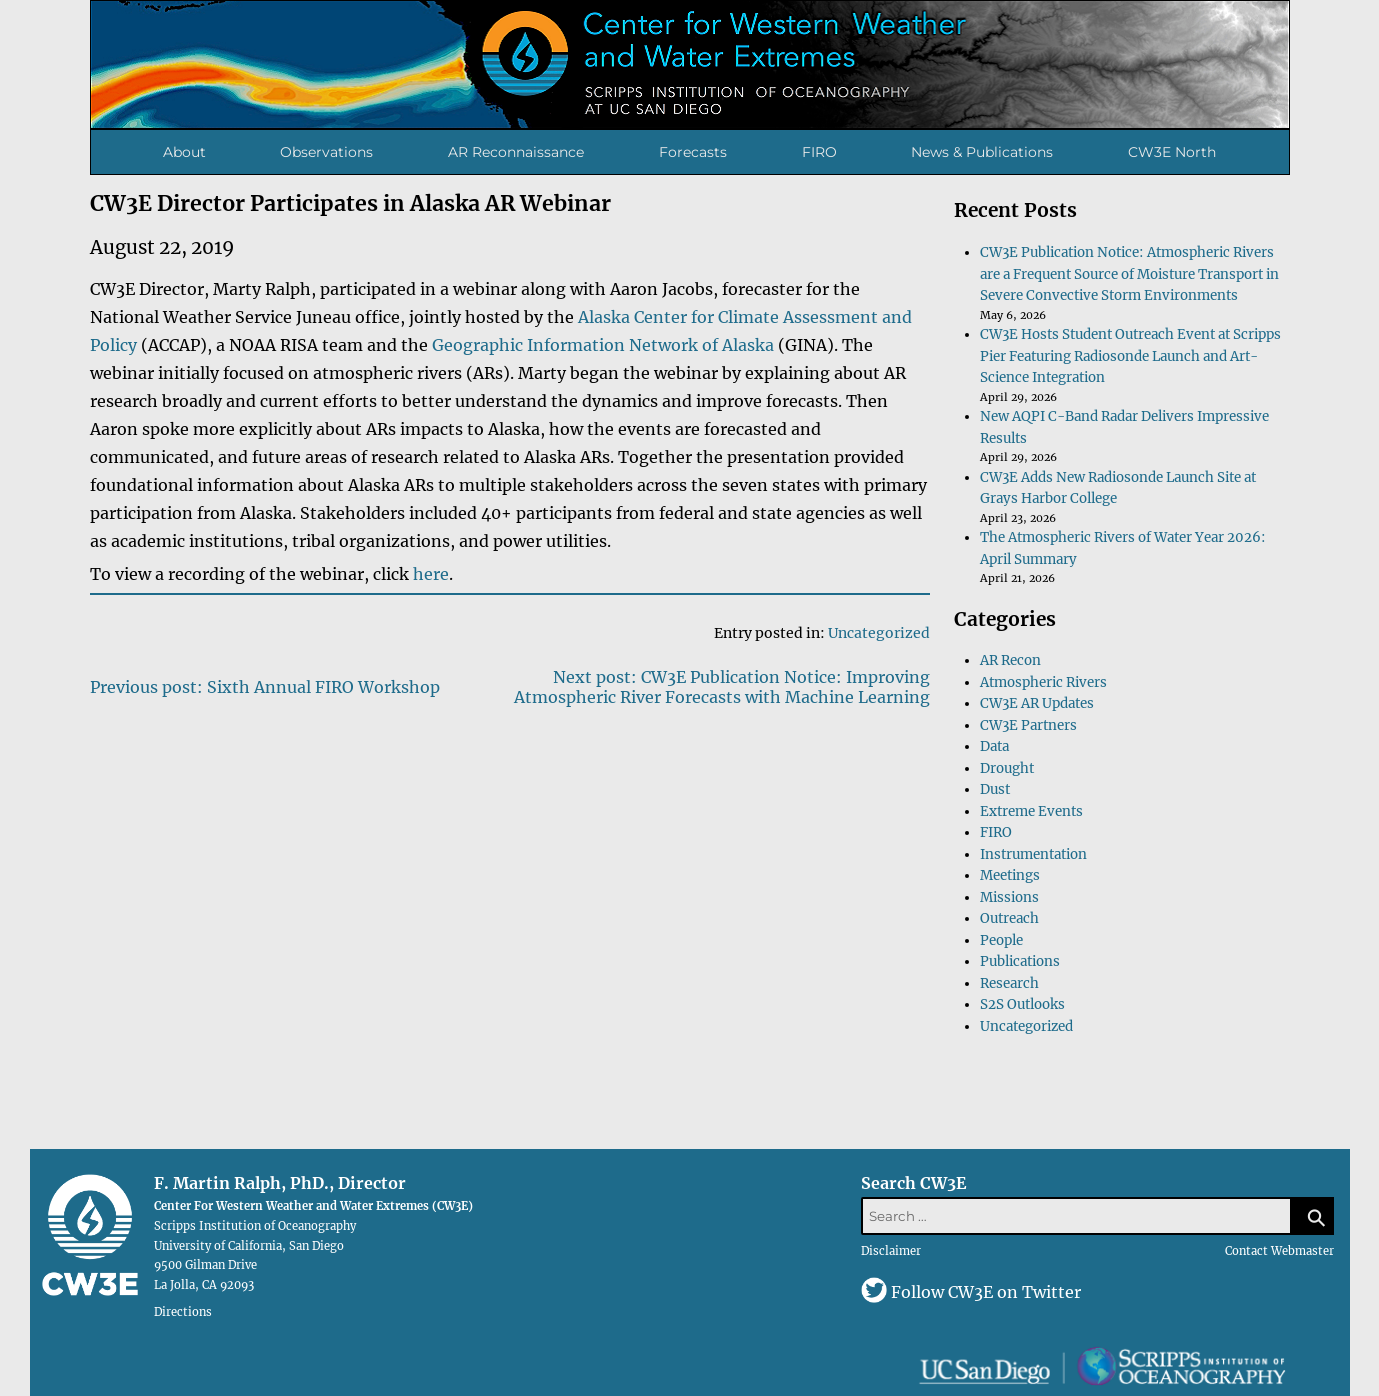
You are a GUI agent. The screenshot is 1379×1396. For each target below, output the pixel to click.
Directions (183, 1311)
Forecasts (693, 152)
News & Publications (982, 152)
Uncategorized (879, 633)
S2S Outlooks (1022, 1004)
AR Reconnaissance (516, 152)
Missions (1009, 897)
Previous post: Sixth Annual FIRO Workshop (265, 687)
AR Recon (1010, 660)
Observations (326, 152)
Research (1009, 983)
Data (994, 746)
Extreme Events (1031, 811)
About (184, 152)
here (431, 574)
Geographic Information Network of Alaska (603, 345)
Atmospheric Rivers (1043, 682)
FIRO (819, 152)
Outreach (1009, 918)
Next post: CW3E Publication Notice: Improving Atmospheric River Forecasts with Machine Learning (722, 687)
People (1001, 940)
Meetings (1010, 875)
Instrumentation (1033, 854)
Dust (995, 789)
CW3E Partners (1028, 725)
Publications (1020, 961)
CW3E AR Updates (1037, 703)
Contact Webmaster (1279, 1251)
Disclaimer (891, 1251)
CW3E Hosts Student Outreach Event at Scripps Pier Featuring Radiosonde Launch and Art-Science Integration (1130, 356)
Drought (1007, 768)
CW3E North (1172, 152)
